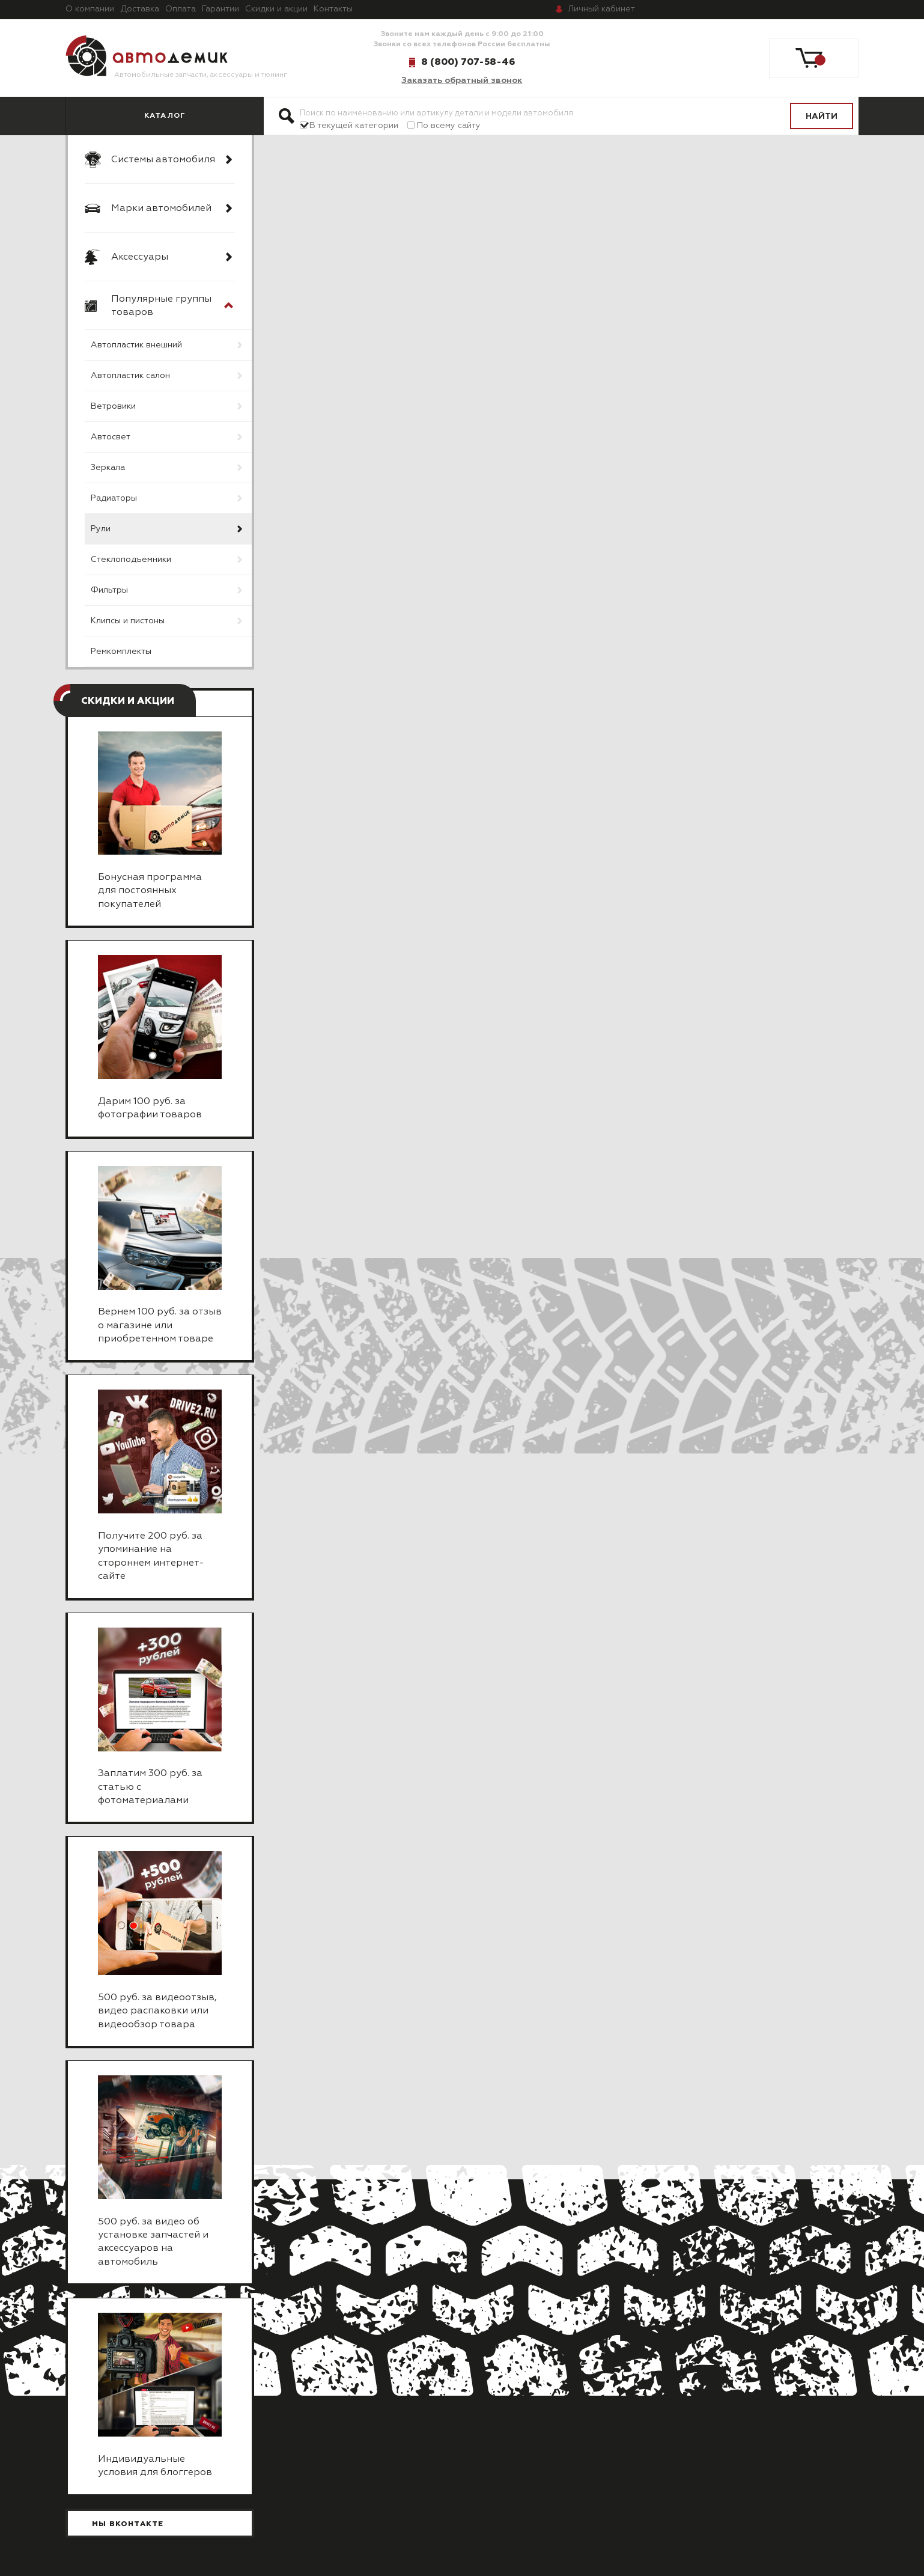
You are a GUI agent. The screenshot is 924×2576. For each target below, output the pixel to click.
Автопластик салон (130, 375)
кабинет (601, 9)
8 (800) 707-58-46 (468, 62)
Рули (101, 529)
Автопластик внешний (136, 345)
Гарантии (220, 9)
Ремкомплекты (121, 651)
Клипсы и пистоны (128, 621)
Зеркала (108, 467)
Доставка (139, 9)
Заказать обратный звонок (461, 80)
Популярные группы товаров (161, 306)
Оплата (180, 9)
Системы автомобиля (163, 160)
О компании (89, 9)
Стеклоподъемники (131, 559)
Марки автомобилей (161, 208)
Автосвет (110, 437)
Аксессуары (139, 257)
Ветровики (113, 406)
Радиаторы (114, 498)
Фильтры (109, 590)
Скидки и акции (276, 9)
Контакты (333, 9)
